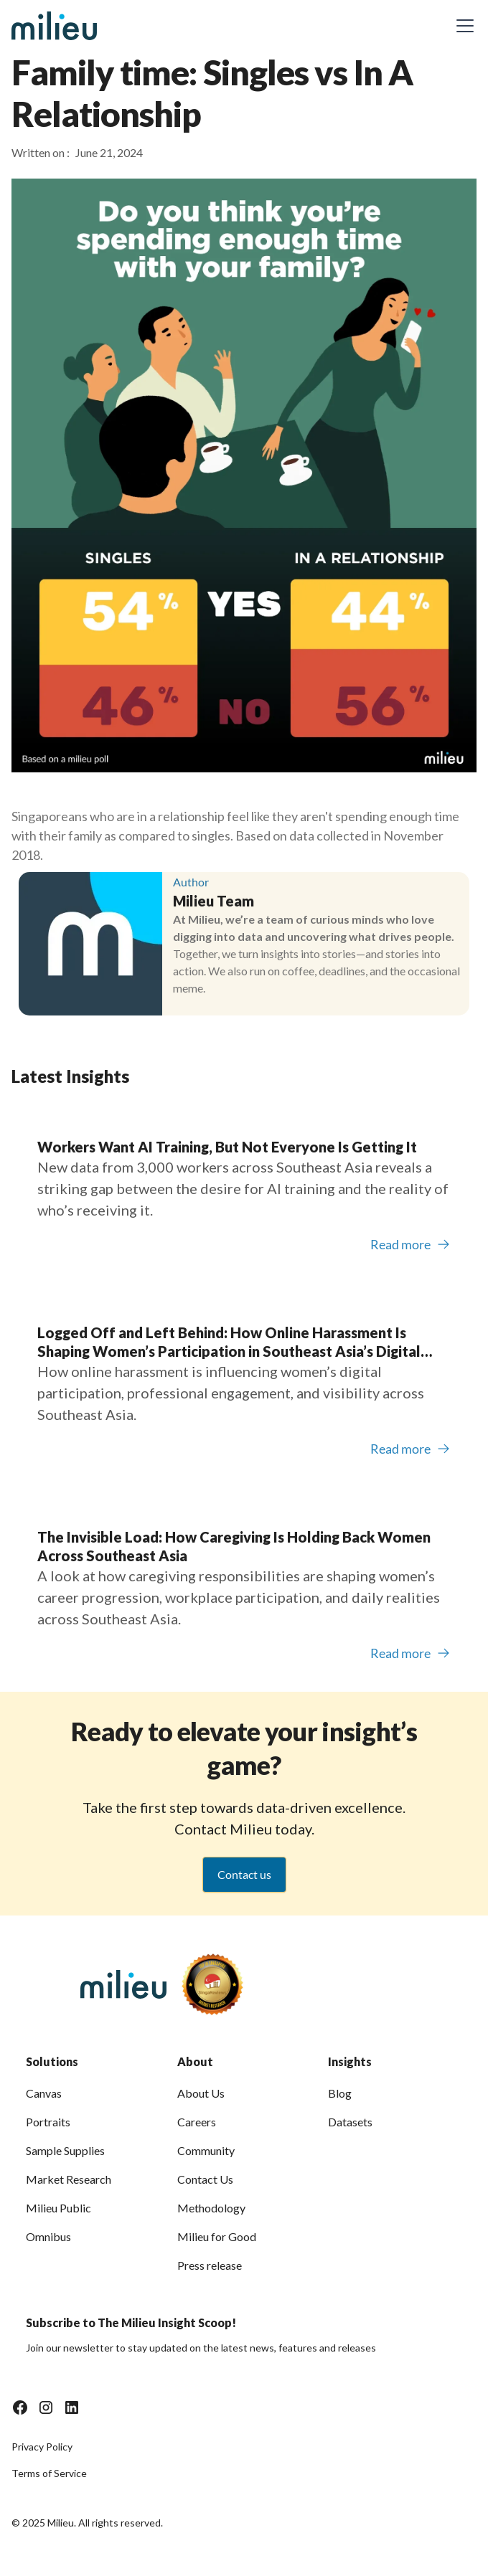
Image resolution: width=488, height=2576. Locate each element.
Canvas (44, 2093)
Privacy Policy (41, 2446)
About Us (201, 2093)
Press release (209, 2265)
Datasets (350, 2121)
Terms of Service (49, 2473)
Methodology (211, 2208)
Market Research (68, 2179)
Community (206, 2150)
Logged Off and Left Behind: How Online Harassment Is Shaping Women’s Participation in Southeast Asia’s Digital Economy (229, 1342)
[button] (462, 26)
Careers (196, 2121)
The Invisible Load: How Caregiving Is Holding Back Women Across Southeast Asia (234, 1546)
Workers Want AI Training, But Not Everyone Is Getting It (227, 1146)
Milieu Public (58, 2208)
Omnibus (48, 2236)
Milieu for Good (216, 2236)
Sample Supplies (65, 2150)
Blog (340, 2093)
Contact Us (205, 2179)
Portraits (48, 2121)
